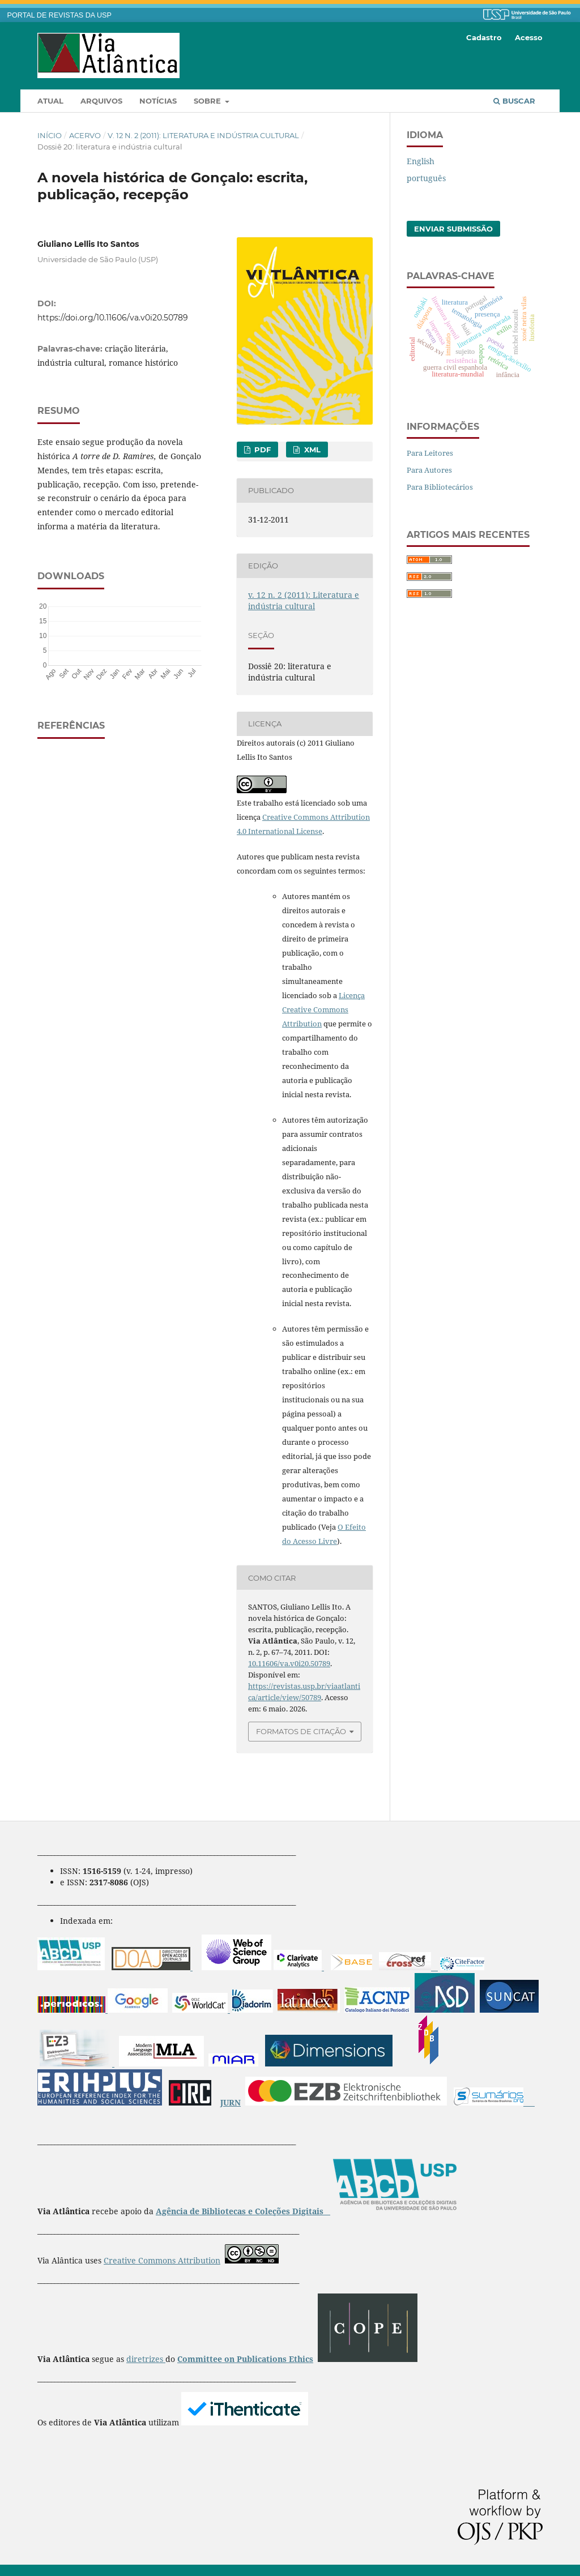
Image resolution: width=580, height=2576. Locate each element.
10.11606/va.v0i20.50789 (289, 1663)
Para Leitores (430, 453)
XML (311, 449)
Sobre (208, 100)
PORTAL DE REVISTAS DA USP (59, 15)
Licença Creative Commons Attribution (323, 1009)
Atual (50, 100)
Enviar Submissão (453, 228)
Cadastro (484, 37)
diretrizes (145, 2359)
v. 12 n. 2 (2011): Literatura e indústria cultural (203, 135)
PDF (261, 449)
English (420, 161)
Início (49, 135)
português (426, 178)
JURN (230, 2102)
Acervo (85, 135)
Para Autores (429, 470)
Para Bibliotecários (440, 487)
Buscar (514, 100)
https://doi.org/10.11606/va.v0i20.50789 (112, 318)
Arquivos (101, 100)
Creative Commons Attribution (162, 2260)
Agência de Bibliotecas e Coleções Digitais (241, 2211)
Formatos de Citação (301, 1731)
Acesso (529, 37)
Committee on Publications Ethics (245, 2359)
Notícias (158, 100)
